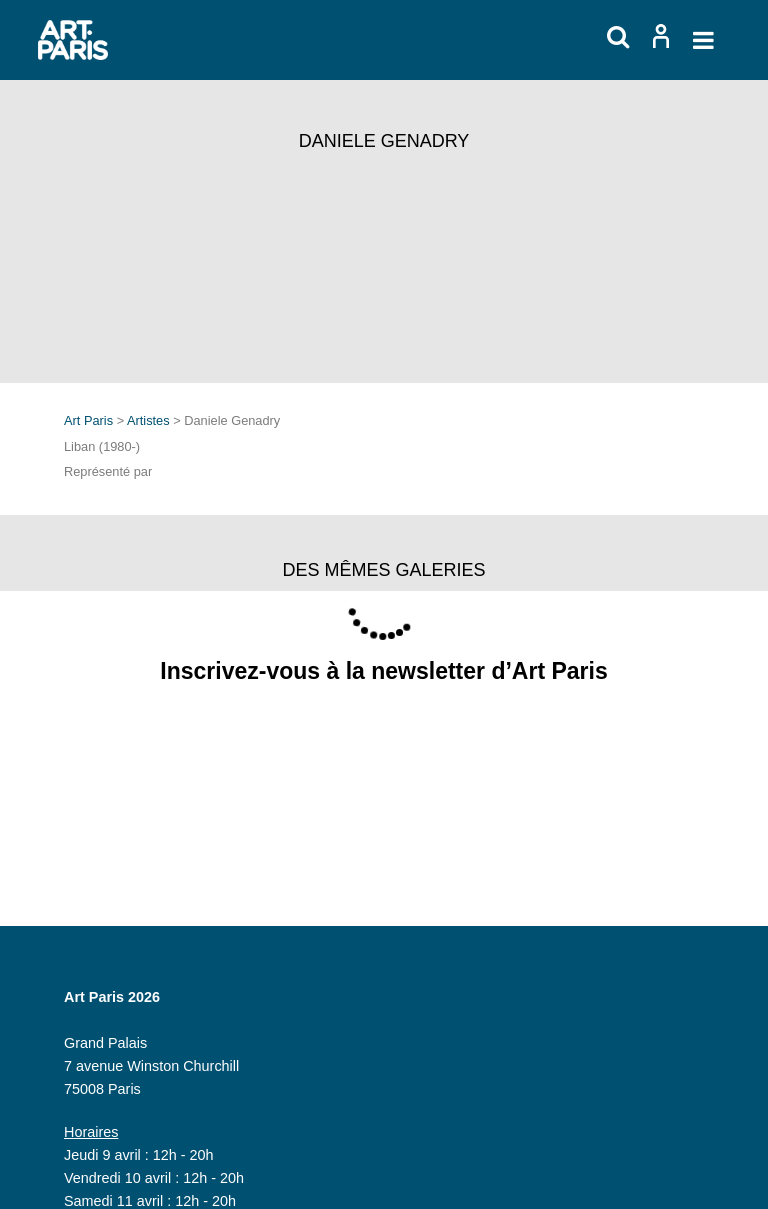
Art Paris (88, 420)
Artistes (148, 420)
